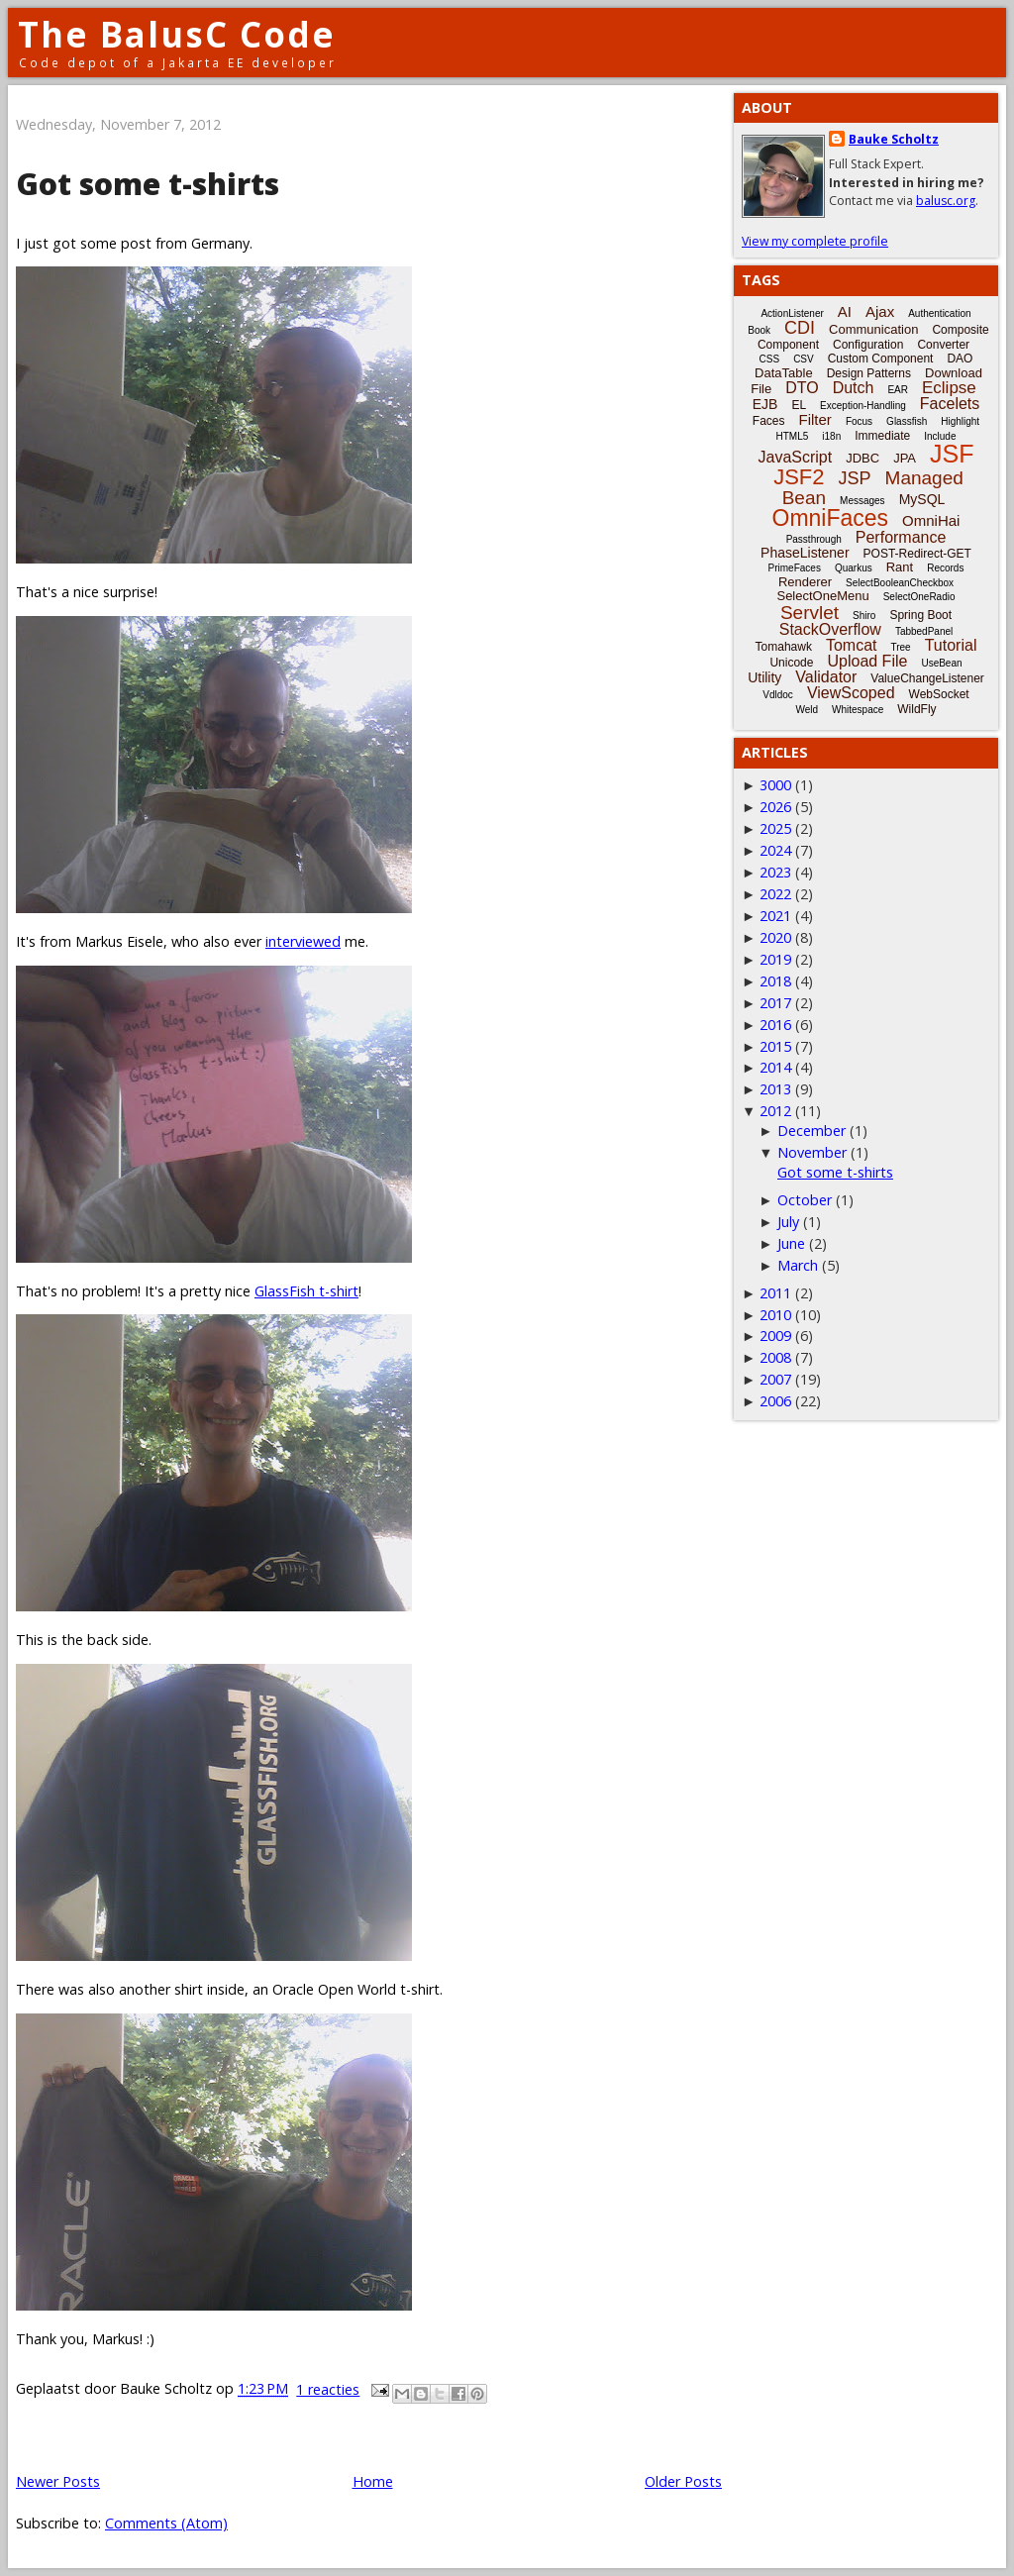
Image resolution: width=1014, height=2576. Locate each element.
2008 (775, 1357)
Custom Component (881, 358)
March (797, 1265)
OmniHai (931, 520)
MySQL (922, 499)
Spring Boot (920, 615)
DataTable (784, 372)
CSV (803, 359)
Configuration (868, 345)
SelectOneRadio (919, 596)
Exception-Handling (863, 405)
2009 (775, 1335)
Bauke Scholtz (894, 139)
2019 (775, 959)
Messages (862, 500)
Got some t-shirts (147, 183)
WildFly (916, 709)
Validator (826, 677)
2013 (775, 1089)
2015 (775, 1046)
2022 (775, 893)
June (791, 1243)
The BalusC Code (177, 34)
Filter (815, 419)
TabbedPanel (924, 631)
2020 (775, 937)
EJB (765, 404)
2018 (775, 981)
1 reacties (327, 2389)
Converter (943, 345)
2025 (775, 828)
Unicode (791, 663)
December (811, 1130)
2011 (775, 1293)
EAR (897, 389)
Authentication (939, 313)
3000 (775, 784)
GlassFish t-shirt (306, 1291)
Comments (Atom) (166, 2523)
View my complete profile (815, 241)
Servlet (809, 612)
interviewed (303, 941)
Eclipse (949, 387)
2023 (775, 872)
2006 (775, 1400)
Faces (769, 421)
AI (845, 311)
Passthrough (814, 539)
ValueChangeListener (927, 678)
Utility (764, 677)
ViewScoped (851, 692)
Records (945, 568)
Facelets (949, 403)
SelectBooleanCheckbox (900, 582)
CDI (799, 328)
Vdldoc (777, 694)
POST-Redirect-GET (917, 554)
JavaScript (796, 457)
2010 (775, 1314)
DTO (801, 387)
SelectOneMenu (822, 595)
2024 (775, 850)
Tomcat (851, 645)
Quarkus (853, 568)
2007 (775, 1379)
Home (373, 2481)
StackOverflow (830, 629)
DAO (959, 358)
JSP (855, 478)
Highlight (960, 421)
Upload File (867, 661)
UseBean (941, 663)
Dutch (853, 387)
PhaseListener (805, 553)
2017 (775, 1002)
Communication (873, 329)
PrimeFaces (794, 568)
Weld (806, 709)
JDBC (862, 458)
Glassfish (906, 421)
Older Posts (683, 2481)
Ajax (879, 311)
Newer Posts (58, 2481)
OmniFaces (830, 518)
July (788, 1221)
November (812, 1152)
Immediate (882, 436)
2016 (775, 1024)
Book (759, 330)
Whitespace (857, 709)
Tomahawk (784, 647)
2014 (775, 1067)
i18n (831, 436)
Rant (899, 567)
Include (940, 436)
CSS (770, 359)
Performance (901, 537)
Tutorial (951, 645)
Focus (859, 421)
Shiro (864, 615)
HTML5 (792, 436)
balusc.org (945, 200)
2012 (775, 1110)
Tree (900, 647)
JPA (904, 458)
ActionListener (791, 313)
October (804, 1199)
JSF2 (798, 476)
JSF (951, 453)
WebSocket (939, 694)
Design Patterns (869, 373)
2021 (775, 915)
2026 (775, 806)
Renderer (805, 581)
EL (798, 405)
